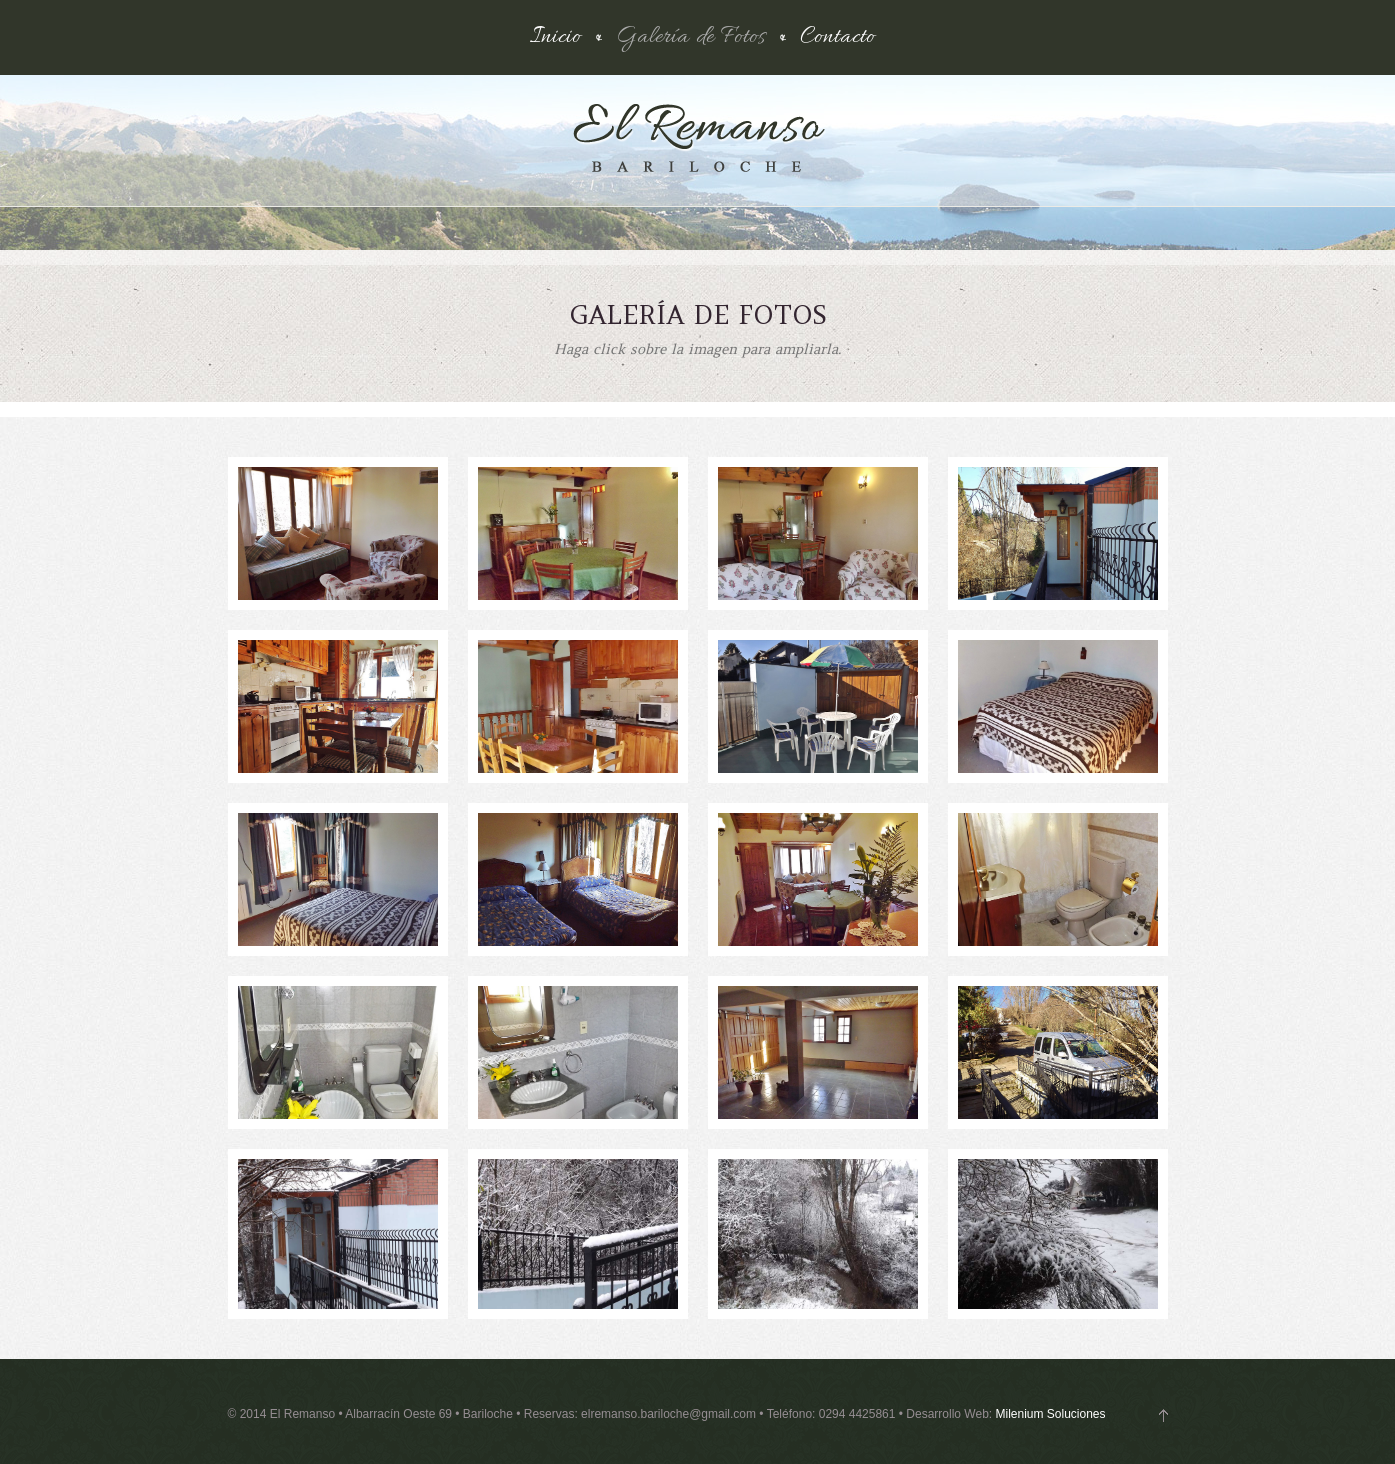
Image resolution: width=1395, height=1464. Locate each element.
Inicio (555, 37)
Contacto (837, 37)
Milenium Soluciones (1050, 1414)
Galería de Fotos (690, 37)
